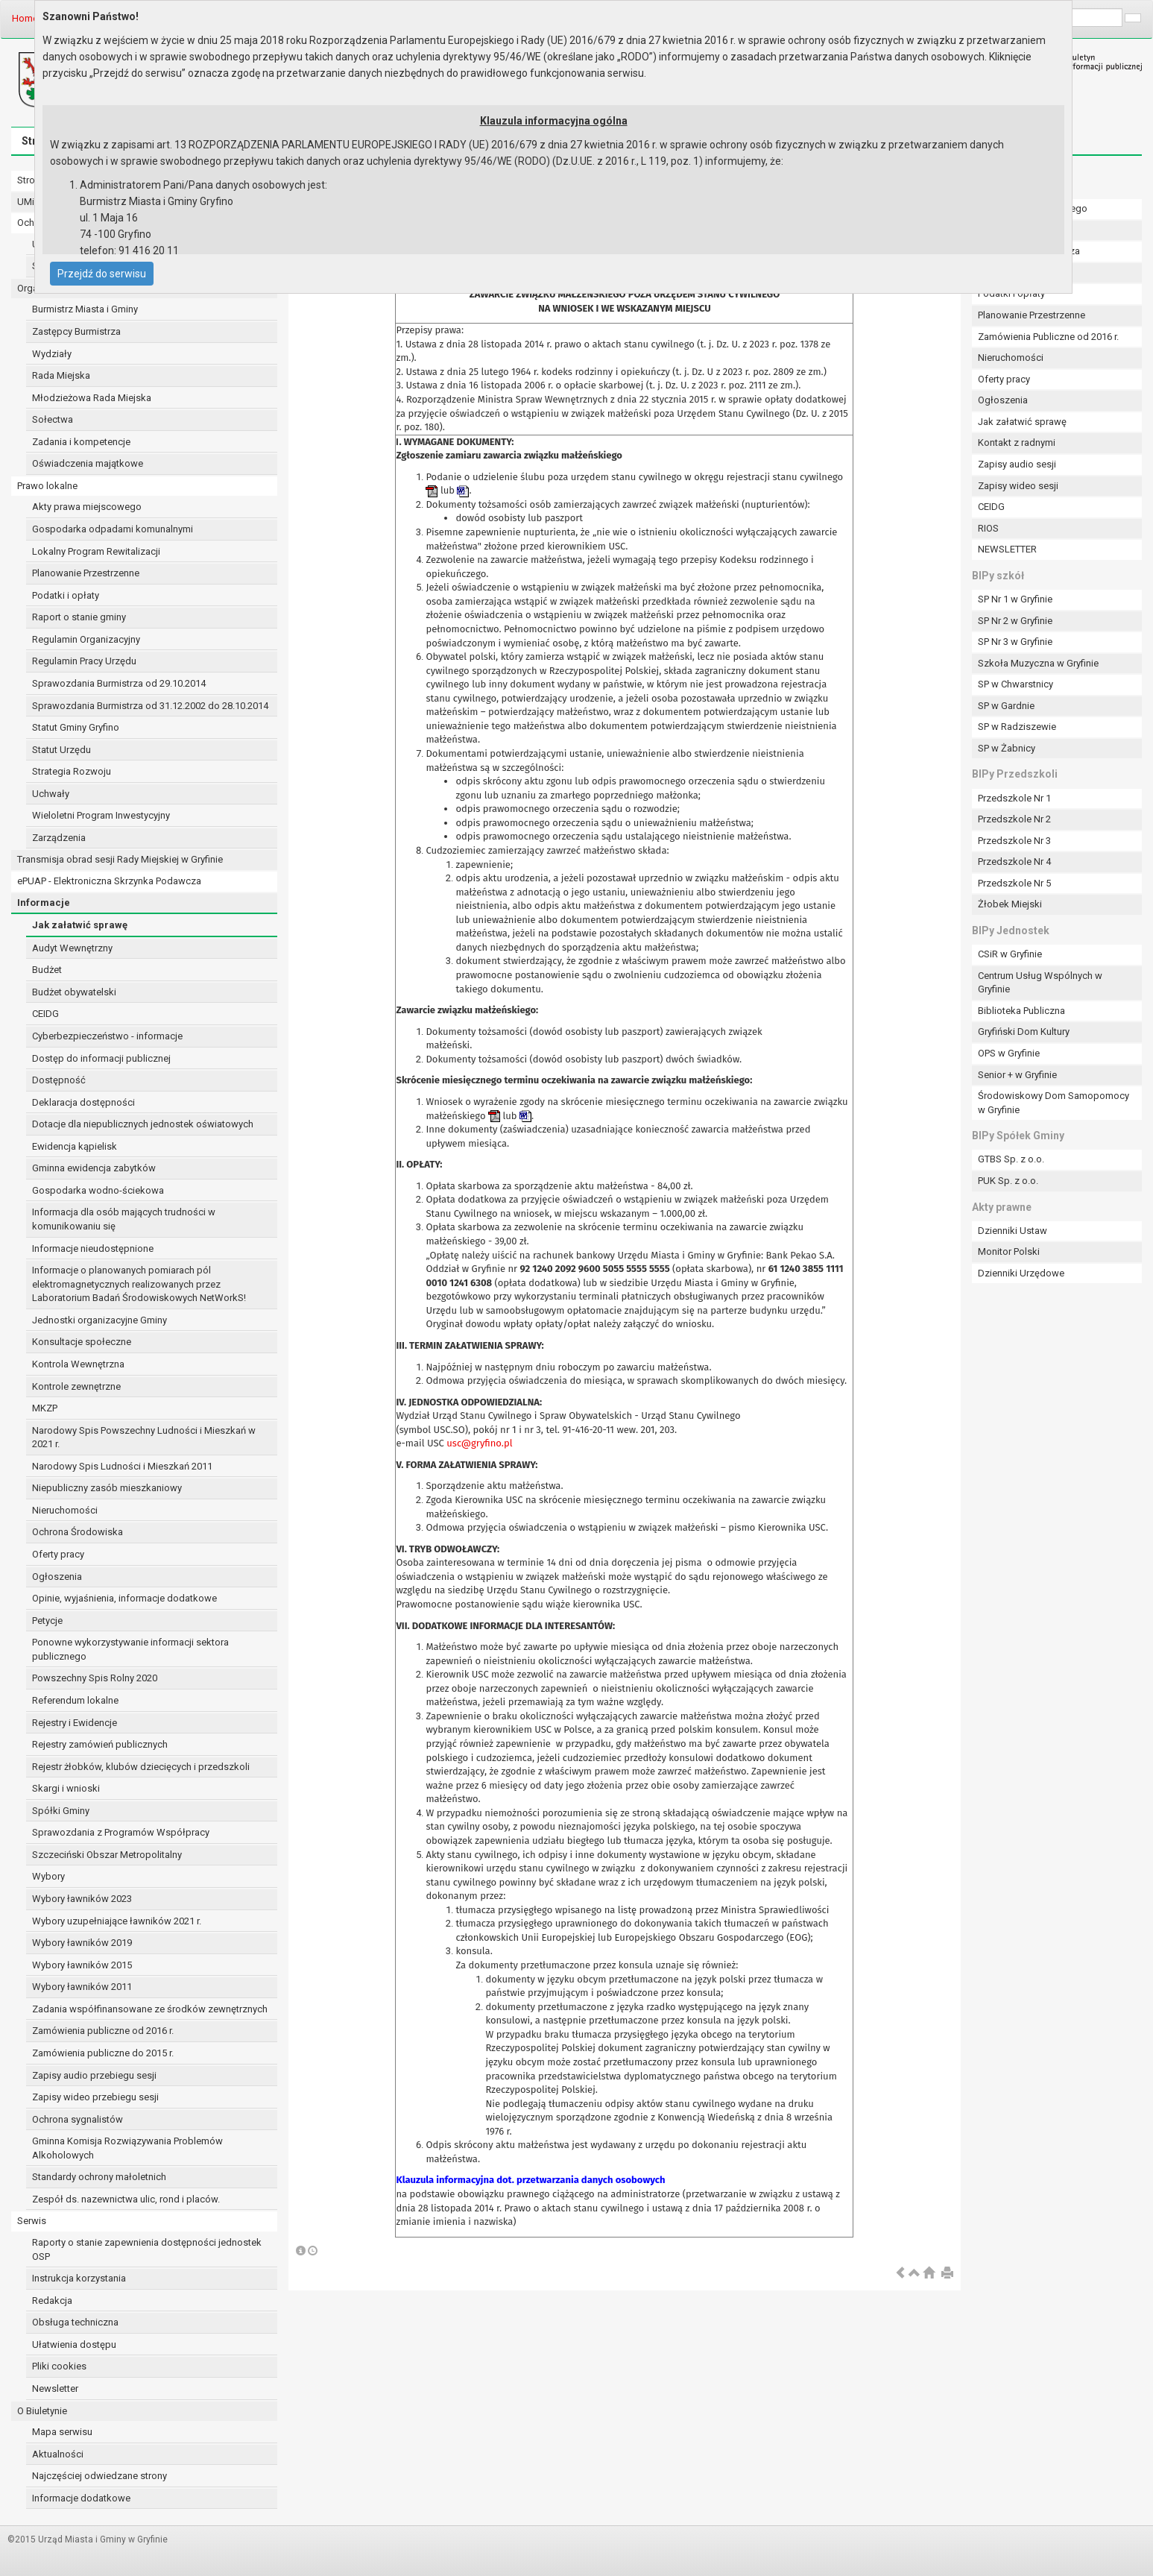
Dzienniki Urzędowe (1021, 1273)
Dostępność (59, 1080)
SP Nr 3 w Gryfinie (1015, 641)
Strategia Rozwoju (71, 771)
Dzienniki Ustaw (1012, 1230)
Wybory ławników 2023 (82, 1898)
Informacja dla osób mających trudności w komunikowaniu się (123, 1219)
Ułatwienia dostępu (74, 2344)
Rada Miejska (61, 375)
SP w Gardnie (1006, 705)
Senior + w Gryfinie (1017, 1074)
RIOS (988, 528)
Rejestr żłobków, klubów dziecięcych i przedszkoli (141, 1766)
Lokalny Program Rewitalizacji (96, 551)
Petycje (47, 1620)
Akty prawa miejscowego (87, 506)
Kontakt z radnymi (1016, 442)
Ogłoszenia (57, 1576)
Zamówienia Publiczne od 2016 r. (1048, 336)
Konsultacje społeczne (81, 1341)
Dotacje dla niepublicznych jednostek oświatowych (142, 1124)
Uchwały (50, 793)
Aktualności (57, 2454)
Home (25, 18)
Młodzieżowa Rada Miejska (91, 397)
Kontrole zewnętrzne (76, 1386)
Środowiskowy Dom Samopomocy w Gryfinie (1053, 1102)
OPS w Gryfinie (1009, 1053)
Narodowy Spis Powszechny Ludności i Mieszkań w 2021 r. (144, 1437)
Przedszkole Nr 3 (1014, 840)
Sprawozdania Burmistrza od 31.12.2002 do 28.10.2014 (150, 705)
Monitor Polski (1009, 1251)
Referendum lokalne (75, 1700)
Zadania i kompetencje (81, 441)
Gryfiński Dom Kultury (1024, 1031)
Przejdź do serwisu (101, 274)
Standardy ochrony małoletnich (99, 2176)
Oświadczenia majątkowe (87, 463)
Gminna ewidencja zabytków (94, 1168)
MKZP (44, 1408)
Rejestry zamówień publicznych (100, 1744)
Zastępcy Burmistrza (76, 331)
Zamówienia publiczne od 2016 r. (103, 2030)
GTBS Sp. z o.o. (1011, 1159)
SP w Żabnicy (1006, 748)
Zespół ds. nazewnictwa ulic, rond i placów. (126, 2199)
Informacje (43, 902)
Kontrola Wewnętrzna (78, 1364)
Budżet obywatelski (74, 992)
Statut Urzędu (61, 749)
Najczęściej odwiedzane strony (99, 2475)
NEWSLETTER (1007, 549)
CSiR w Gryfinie (1010, 954)
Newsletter (55, 2388)
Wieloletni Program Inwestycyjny (101, 815)
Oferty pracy (58, 1554)
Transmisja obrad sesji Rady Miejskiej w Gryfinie (120, 859)
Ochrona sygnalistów (77, 2119)
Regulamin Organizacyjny (86, 639)
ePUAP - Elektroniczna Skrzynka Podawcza (109, 881)
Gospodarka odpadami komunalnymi (112, 529)
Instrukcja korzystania (79, 2278)
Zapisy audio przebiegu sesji (94, 2075)
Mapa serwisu (62, 2431)
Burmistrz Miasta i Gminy (85, 309)
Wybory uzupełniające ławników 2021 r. (116, 1921)
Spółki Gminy (60, 1810)
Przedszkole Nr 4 (1014, 861)
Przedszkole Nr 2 (1014, 819)
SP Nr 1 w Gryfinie (1015, 599)
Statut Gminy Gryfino (75, 727)
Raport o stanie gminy (79, 617)
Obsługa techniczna (75, 2322)
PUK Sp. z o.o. (1008, 1180)
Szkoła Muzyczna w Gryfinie (1038, 663)
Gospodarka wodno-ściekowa (98, 1190)
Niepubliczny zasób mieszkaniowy (107, 1487)
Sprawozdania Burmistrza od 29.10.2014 (119, 683)
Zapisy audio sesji (1017, 464)
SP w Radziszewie (1017, 726)
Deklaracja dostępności (83, 1102)
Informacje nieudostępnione (93, 1248)
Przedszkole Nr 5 (1014, 883)
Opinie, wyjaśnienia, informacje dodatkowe (124, 1598)
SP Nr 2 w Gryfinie (1015, 620)
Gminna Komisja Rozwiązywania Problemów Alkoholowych (127, 2148)
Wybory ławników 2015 (82, 1965)
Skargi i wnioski (66, 1788)
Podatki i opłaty (65, 595)
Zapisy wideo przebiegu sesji (95, 2097)
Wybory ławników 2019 (82, 1942)
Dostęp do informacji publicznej (101, 1058)
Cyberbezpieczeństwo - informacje (107, 1036)
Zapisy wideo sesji (1018, 485)
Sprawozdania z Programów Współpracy (120, 1832)
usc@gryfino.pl (479, 1443)
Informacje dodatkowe (81, 2498)
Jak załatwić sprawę (79, 924)
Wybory (48, 1876)
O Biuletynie (42, 2410)
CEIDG (45, 1013)
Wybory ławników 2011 (82, 1986)
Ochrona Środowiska (77, 1531)
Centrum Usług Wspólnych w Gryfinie (1040, 982)
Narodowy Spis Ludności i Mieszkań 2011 (122, 1466)
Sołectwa (52, 419)
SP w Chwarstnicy (1015, 684)
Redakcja (52, 2300)
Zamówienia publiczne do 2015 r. (103, 2053)
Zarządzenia (59, 837)
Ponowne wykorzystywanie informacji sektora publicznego (130, 1649)
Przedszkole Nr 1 (1014, 798)
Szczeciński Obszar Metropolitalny (107, 1854)
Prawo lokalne (47, 485)
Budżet (47, 969)
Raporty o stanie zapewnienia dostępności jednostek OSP (147, 2249)
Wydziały (52, 353)
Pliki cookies (59, 2366)
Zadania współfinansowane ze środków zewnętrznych (150, 2009)
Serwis (31, 2220)
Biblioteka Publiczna (1021, 1010)
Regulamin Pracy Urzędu (84, 661)
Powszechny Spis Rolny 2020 (94, 1678)
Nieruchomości (65, 1510)
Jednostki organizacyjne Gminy (99, 1320)
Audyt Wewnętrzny (72, 948)
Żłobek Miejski (1010, 904)
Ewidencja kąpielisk (74, 1146)
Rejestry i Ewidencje (74, 1722)
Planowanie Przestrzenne (85, 573)
